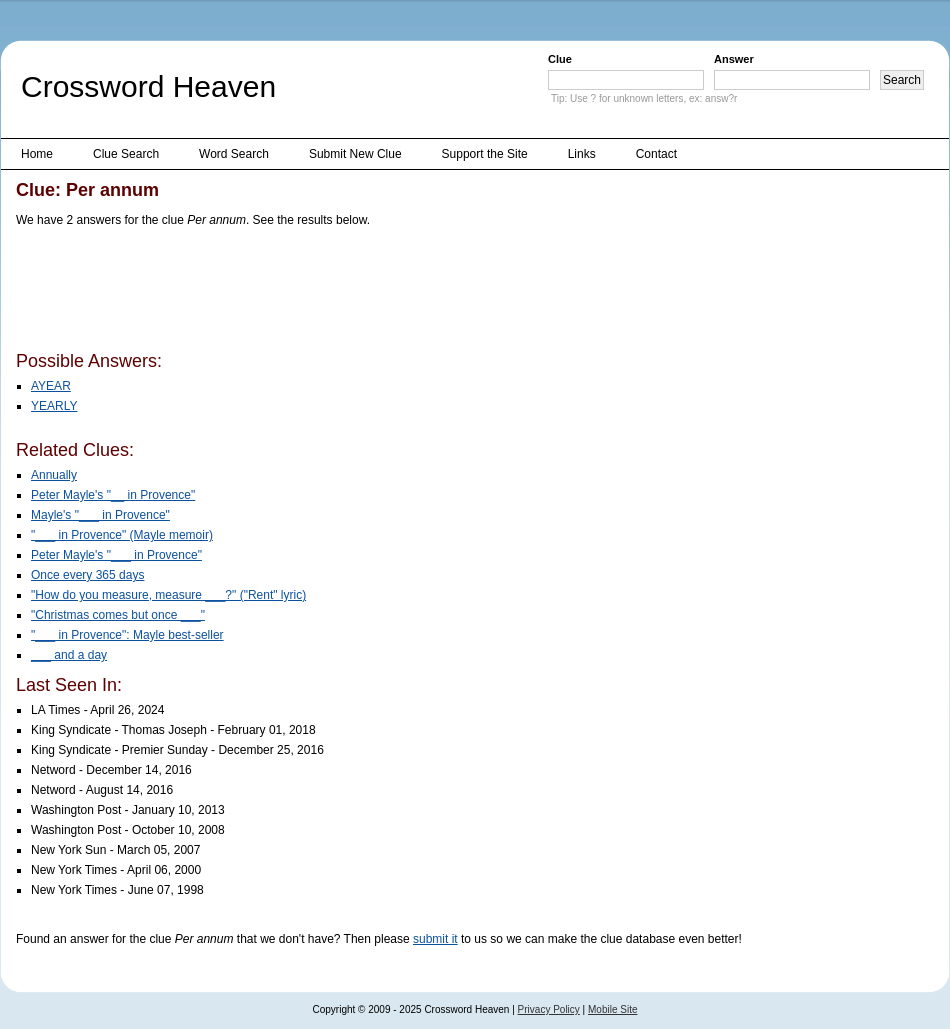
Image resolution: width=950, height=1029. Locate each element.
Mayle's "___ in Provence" (100, 515)
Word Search (234, 154)
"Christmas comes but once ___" (118, 615)
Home (37, 154)
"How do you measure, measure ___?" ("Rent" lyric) (168, 595)
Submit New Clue (355, 154)
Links (582, 154)
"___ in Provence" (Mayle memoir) (122, 535)
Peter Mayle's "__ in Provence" (113, 495)
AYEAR (51, 386)
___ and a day (69, 655)
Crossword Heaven (148, 86)
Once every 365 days (87, 575)
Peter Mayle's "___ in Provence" (116, 555)
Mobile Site (612, 1009)
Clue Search (126, 154)
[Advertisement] (380, 293)
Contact (656, 154)
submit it (435, 939)
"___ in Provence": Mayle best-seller (127, 635)
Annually (54, 475)
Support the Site (485, 154)
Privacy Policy (549, 1009)
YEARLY (54, 406)
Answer (734, 59)
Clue (560, 59)
